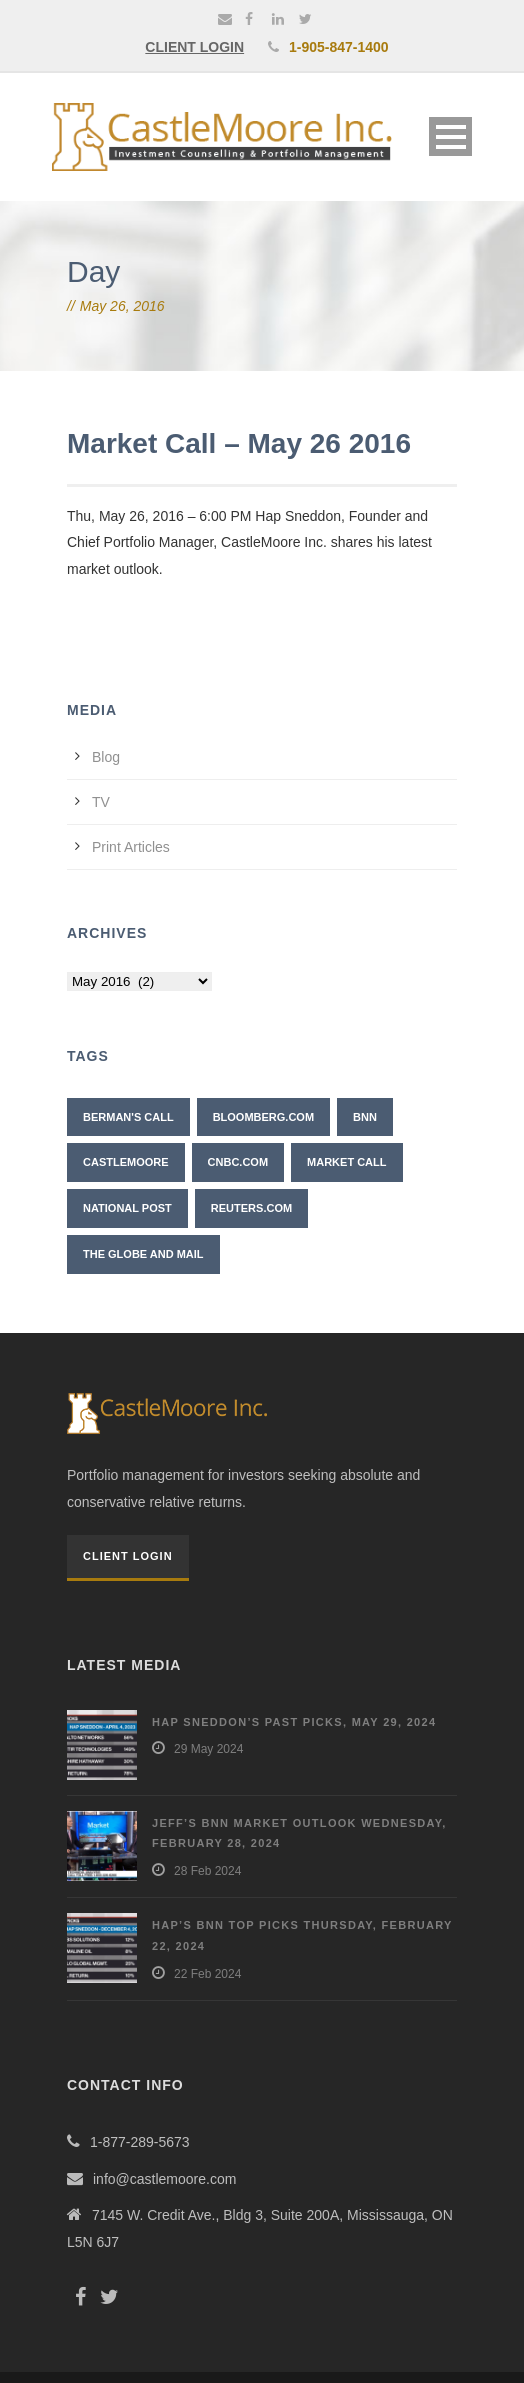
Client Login (128, 1556)
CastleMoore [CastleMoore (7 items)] (126, 1162)
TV (101, 802)
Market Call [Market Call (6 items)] (346, 1162)
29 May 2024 (208, 1749)
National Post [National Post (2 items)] (127, 1208)
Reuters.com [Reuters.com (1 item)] (251, 1208)
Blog (106, 757)
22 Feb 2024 (207, 1974)
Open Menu (450, 136)
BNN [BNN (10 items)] (365, 1117)
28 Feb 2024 (207, 1871)
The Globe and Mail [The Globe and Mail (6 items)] (143, 1254)
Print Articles (131, 847)
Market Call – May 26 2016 (239, 443)
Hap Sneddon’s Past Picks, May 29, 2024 (294, 1722)
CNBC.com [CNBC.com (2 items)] (238, 1162)
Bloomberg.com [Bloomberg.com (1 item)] (263, 1117)
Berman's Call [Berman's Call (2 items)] (128, 1117)
